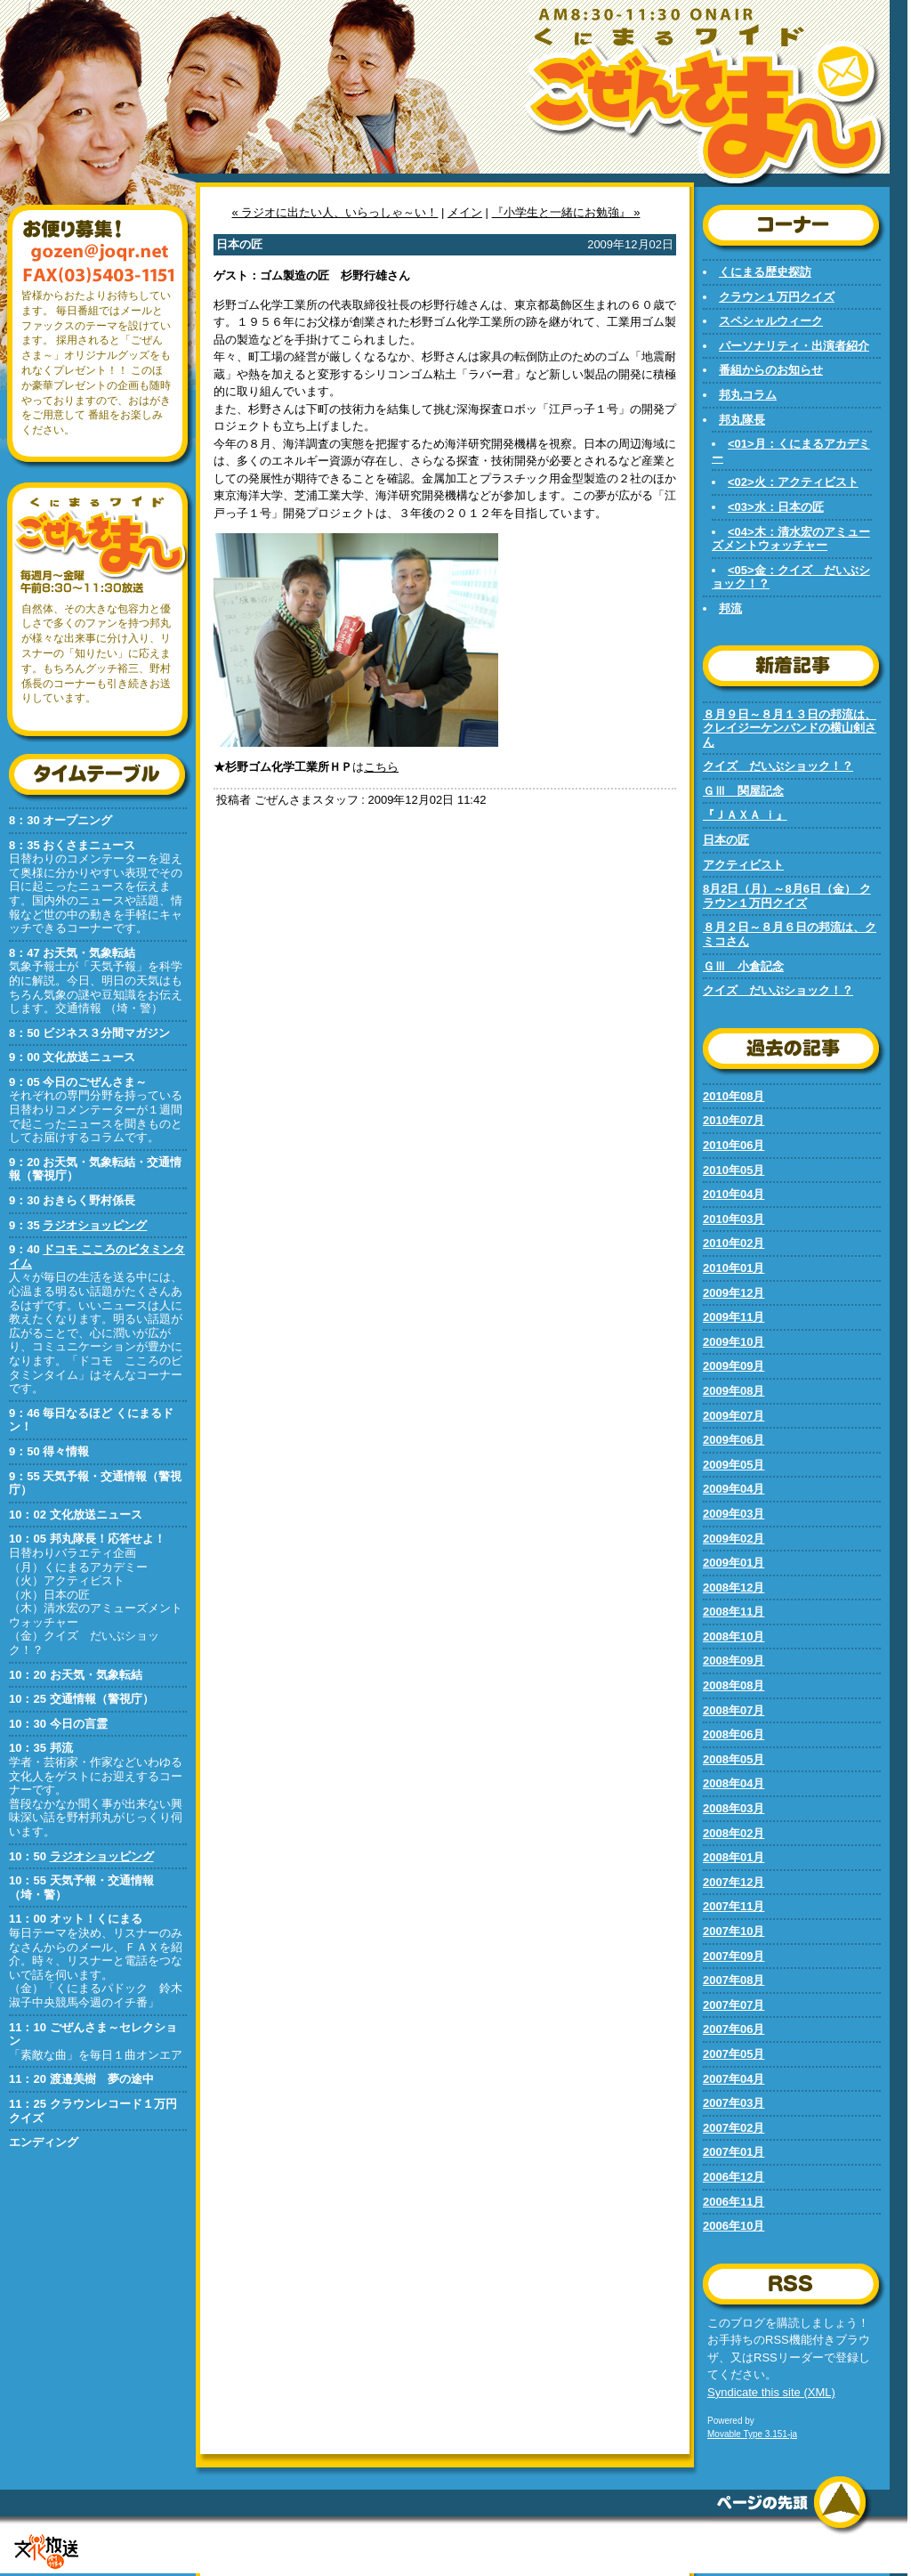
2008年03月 (733, 1808)
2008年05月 (733, 1759)
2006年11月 (733, 2201)
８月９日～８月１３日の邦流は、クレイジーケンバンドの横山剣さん (789, 728)
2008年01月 (733, 1857)
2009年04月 (733, 1488)
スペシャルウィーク (771, 321)
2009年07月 (733, 1415)
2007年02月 (733, 2128)
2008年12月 (733, 1587)
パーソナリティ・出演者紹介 (794, 345)
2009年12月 (733, 1293)
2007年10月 (733, 1931)
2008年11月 (733, 1611)
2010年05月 (733, 1170)
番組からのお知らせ (771, 370)
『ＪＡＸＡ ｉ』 (745, 815)
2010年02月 (733, 1243)
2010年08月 (733, 1096)
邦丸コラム (748, 394)
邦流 (730, 608)
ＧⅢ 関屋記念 (743, 791)
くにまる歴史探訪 (765, 272)
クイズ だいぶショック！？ (778, 766)
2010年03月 (733, 1219)
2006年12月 (733, 2176)
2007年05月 (733, 2054)
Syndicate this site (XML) (771, 2392)
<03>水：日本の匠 (776, 507)
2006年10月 (733, 2225)
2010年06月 (733, 1145)
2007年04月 (733, 2079)
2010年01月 (733, 1268)
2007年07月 (733, 2005)
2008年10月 (733, 1636)
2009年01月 (733, 1562)
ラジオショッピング (95, 1225)
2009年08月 (733, 1390)
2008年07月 (733, 1710)
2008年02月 (733, 1833)
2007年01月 (733, 2152)
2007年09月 (733, 1956)
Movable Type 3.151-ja (752, 2434)
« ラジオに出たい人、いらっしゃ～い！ (335, 212)
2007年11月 (733, 1906)
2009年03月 (733, 1513)
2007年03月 (733, 2103)
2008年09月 (733, 1660)
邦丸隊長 (742, 419)
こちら (381, 767)
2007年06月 (733, 2029)
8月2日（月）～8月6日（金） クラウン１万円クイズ (787, 896)
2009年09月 (733, 1366)
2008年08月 (733, 1685)
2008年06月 (733, 1734)
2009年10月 (733, 1342)
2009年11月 (733, 1317)
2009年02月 (733, 1538)
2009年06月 (733, 1439)
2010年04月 (733, 1194)
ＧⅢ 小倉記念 (743, 966)
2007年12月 (733, 1882)
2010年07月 (733, 1120)
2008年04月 (733, 1783)
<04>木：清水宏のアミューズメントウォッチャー (791, 539)
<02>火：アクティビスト (793, 482)
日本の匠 (726, 840)
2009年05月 (733, 1464)
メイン (464, 212)
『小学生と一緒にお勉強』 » (566, 212)
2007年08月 (733, 1980)
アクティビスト (743, 864)
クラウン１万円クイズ (776, 297)
